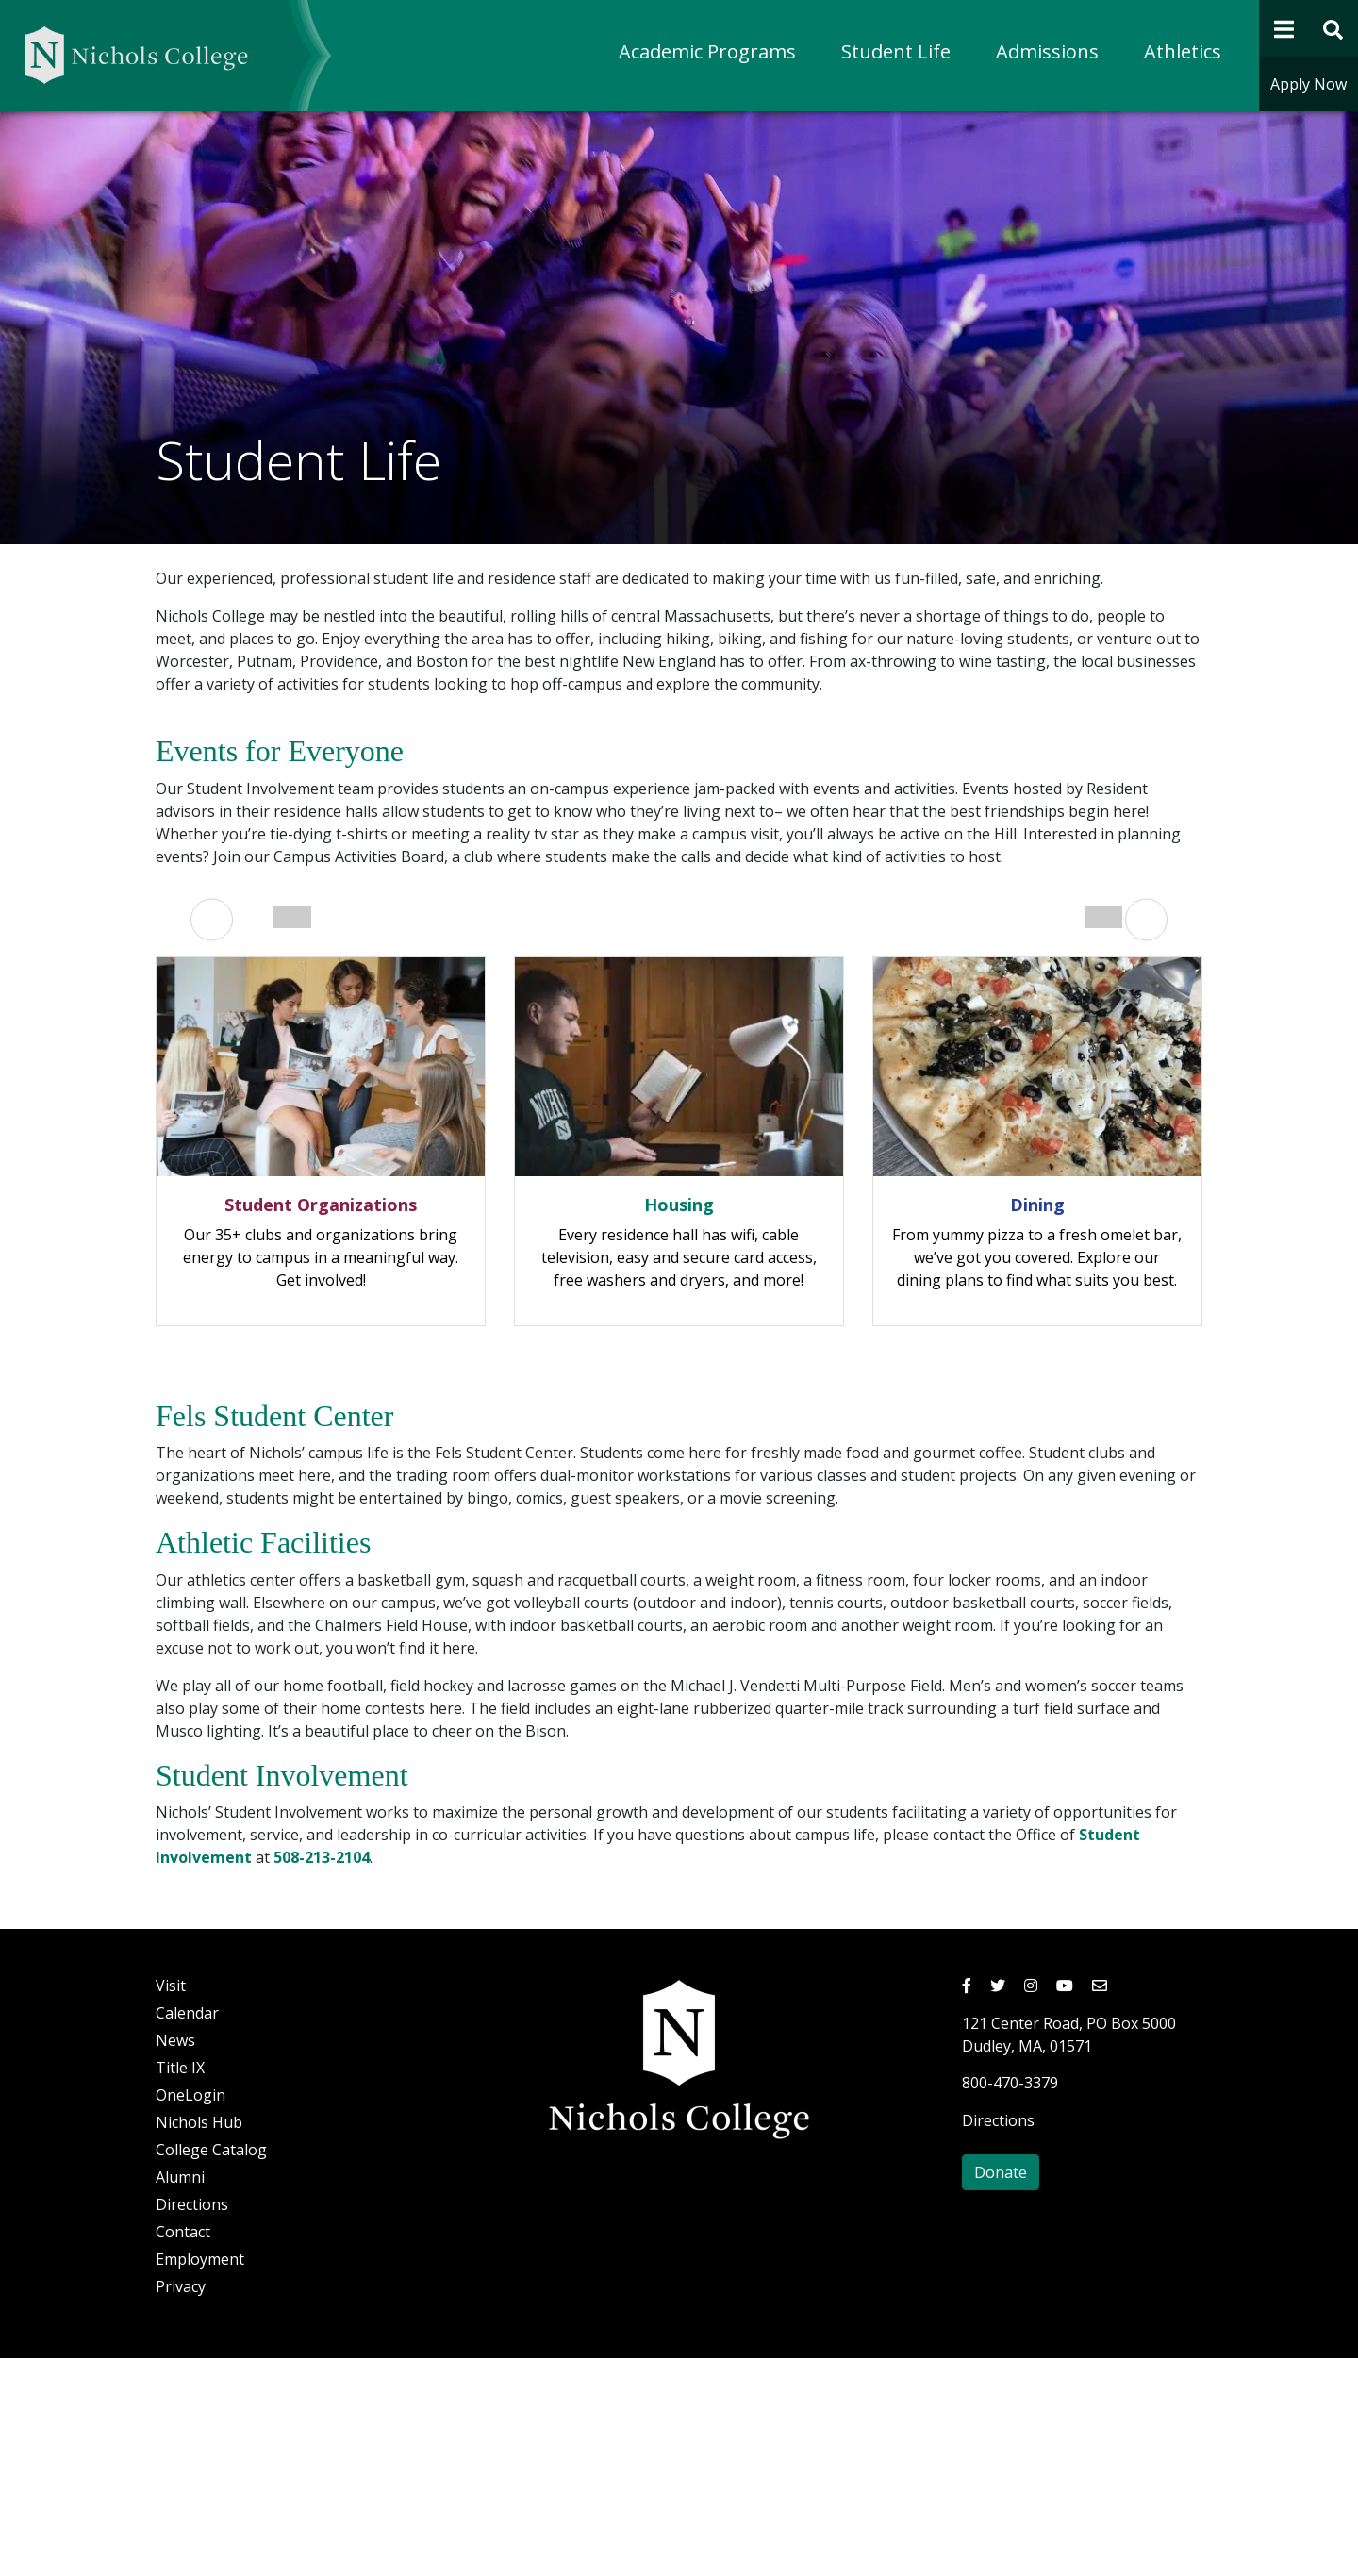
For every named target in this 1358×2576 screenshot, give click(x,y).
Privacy (181, 2504)
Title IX (180, 2285)
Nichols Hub (199, 2340)
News (175, 2258)
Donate (1000, 2390)
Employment (200, 2477)
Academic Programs (707, 51)
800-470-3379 (1010, 2300)
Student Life (896, 51)
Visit (171, 2203)
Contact (183, 2449)
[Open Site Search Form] (1334, 28)
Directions (192, 2422)
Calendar (187, 2230)
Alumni (180, 2395)
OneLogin (190, 2312)
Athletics (1182, 51)
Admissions (1047, 51)
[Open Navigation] (1284, 28)
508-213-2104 (321, 2075)
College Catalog (211, 2367)
